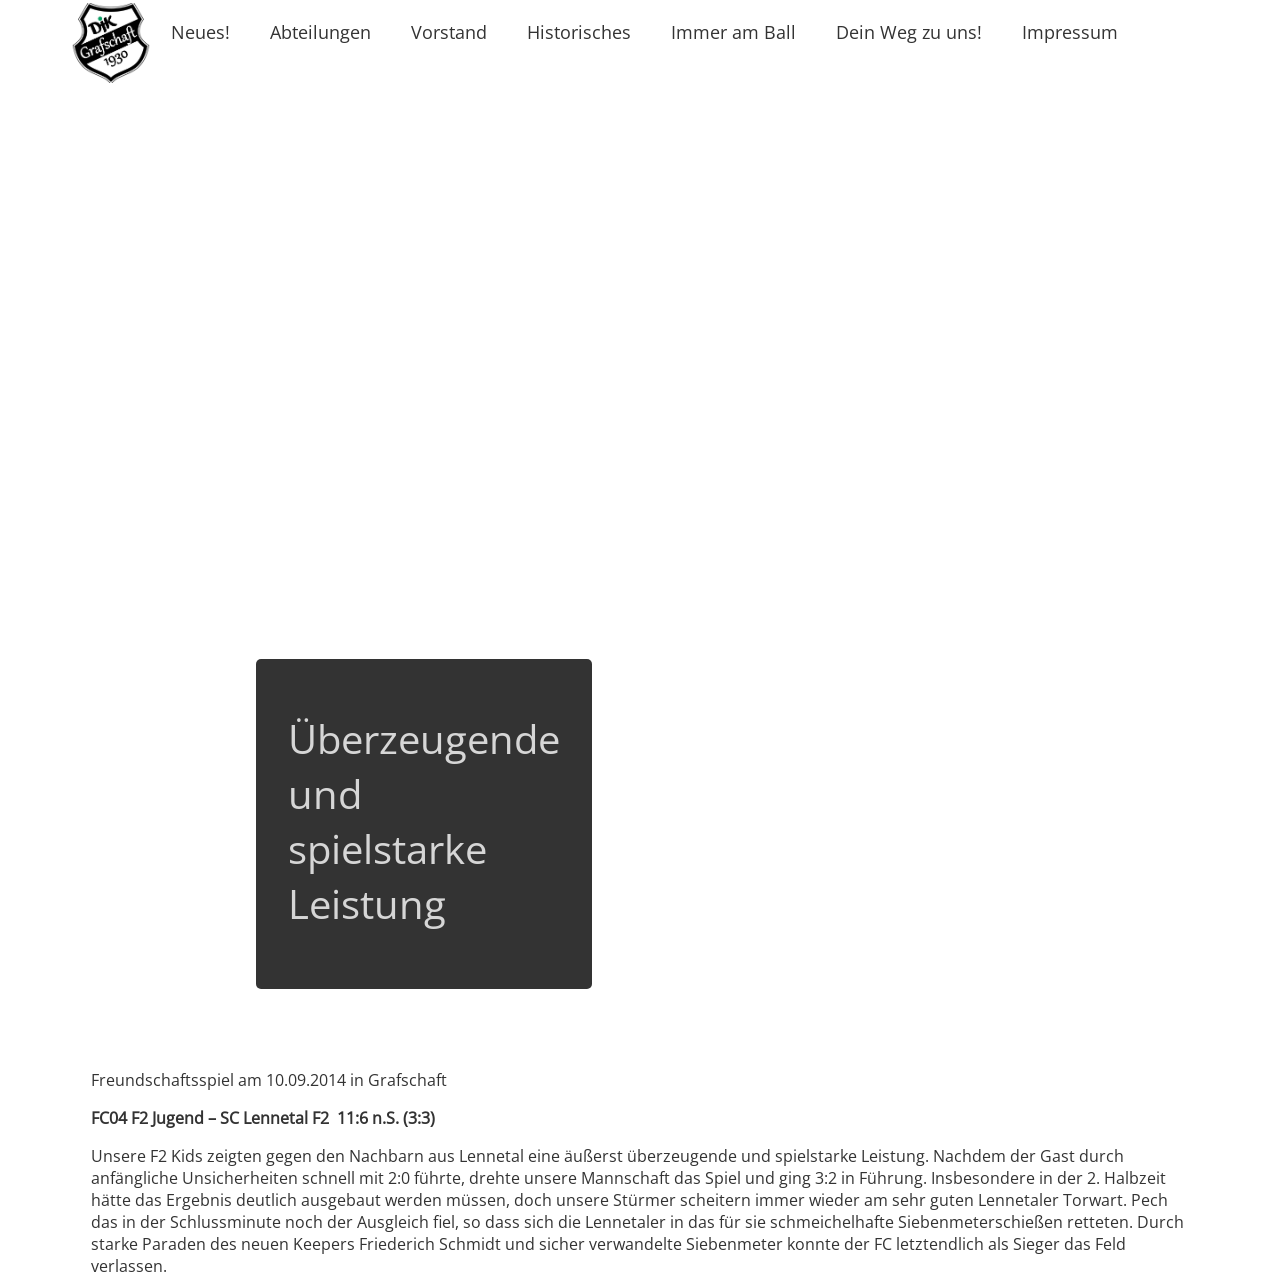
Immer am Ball (733, 32)
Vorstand (449, 32)
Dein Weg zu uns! (909, 32)
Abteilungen (320, 32)
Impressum (1070, 32)
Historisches (579, 32)
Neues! (200, 32)
